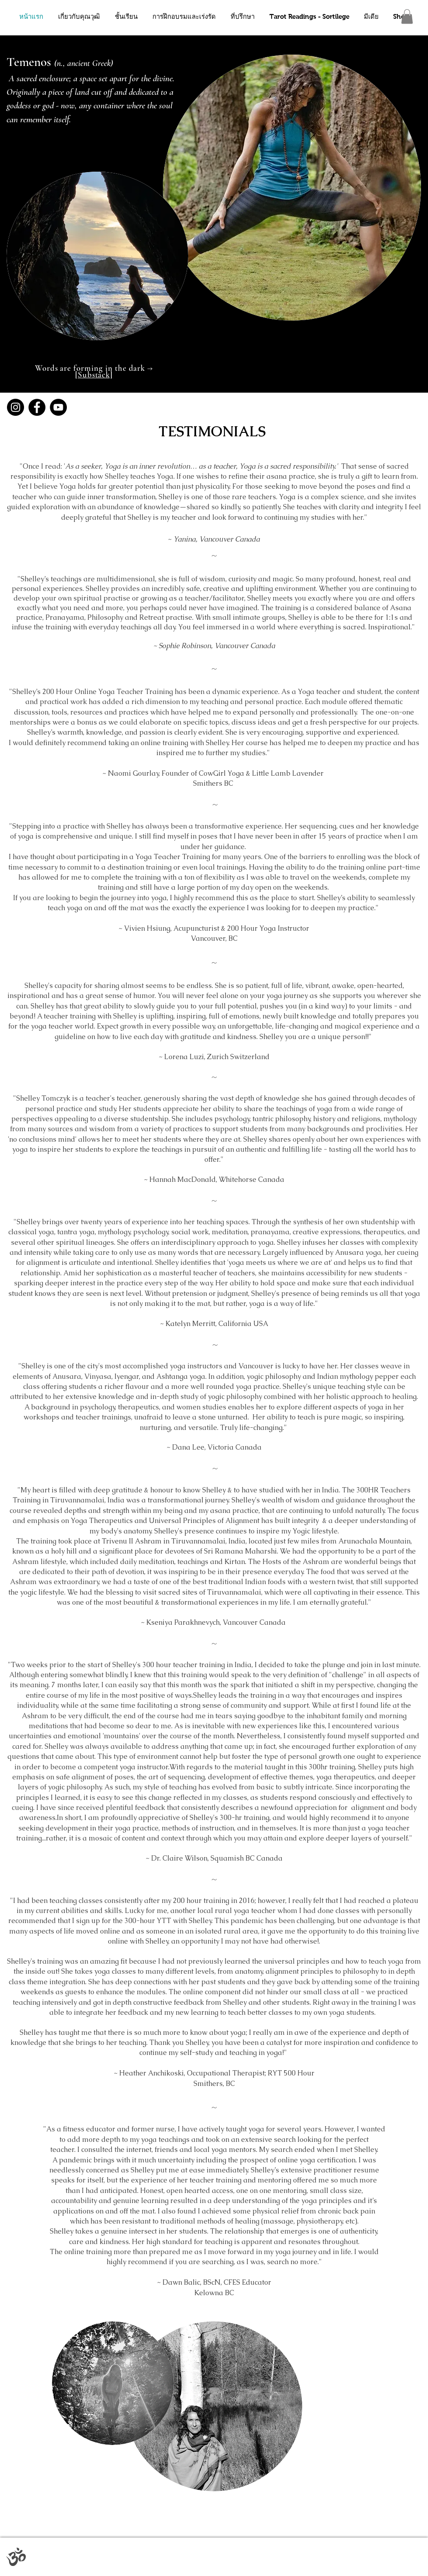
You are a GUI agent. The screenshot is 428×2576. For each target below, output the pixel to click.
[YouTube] (58, 407)
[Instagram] (15, 407)
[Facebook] (36, 407)
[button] (407, 16)
